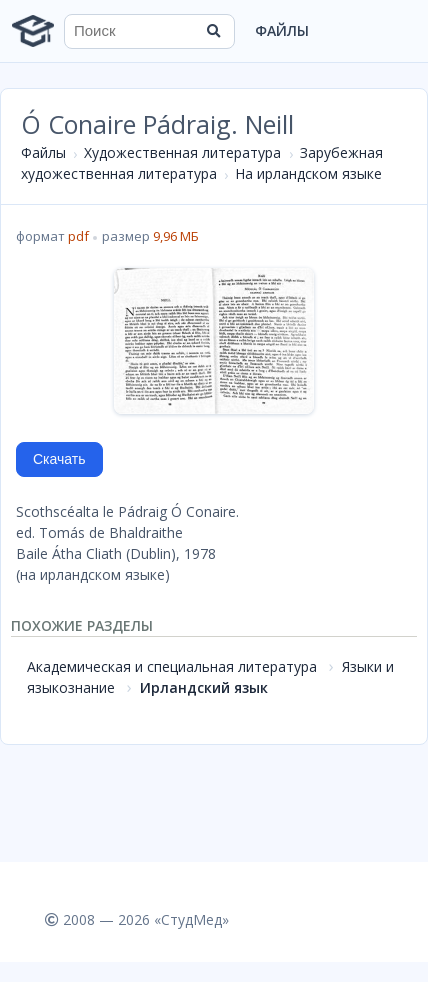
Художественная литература (182, 152)
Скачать (59, 459)
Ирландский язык (204, 687)
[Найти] (213, 31)
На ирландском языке (308, 173)
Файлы (282, 30)
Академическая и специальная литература (172, 666)
